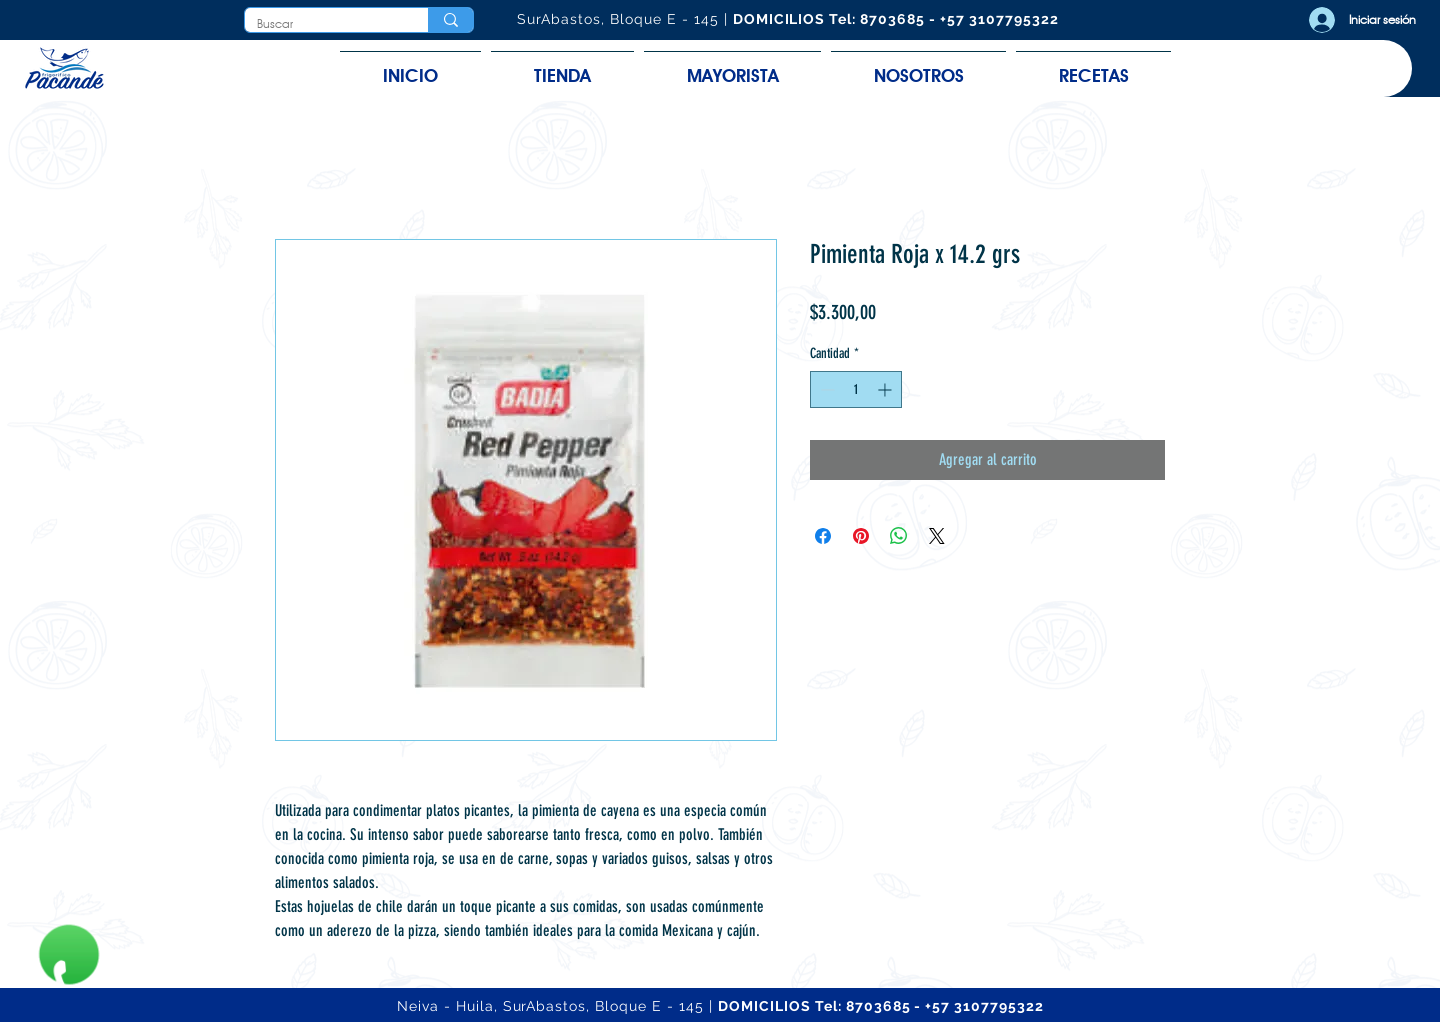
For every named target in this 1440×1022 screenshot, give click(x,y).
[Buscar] (321, 24)
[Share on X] (937, 536)
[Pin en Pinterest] (861, 536)
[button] (562, 66)
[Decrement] (825, 389)
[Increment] (886, 389)
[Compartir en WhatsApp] (899, 536)
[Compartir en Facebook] (823, 536)
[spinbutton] (856, 389)
